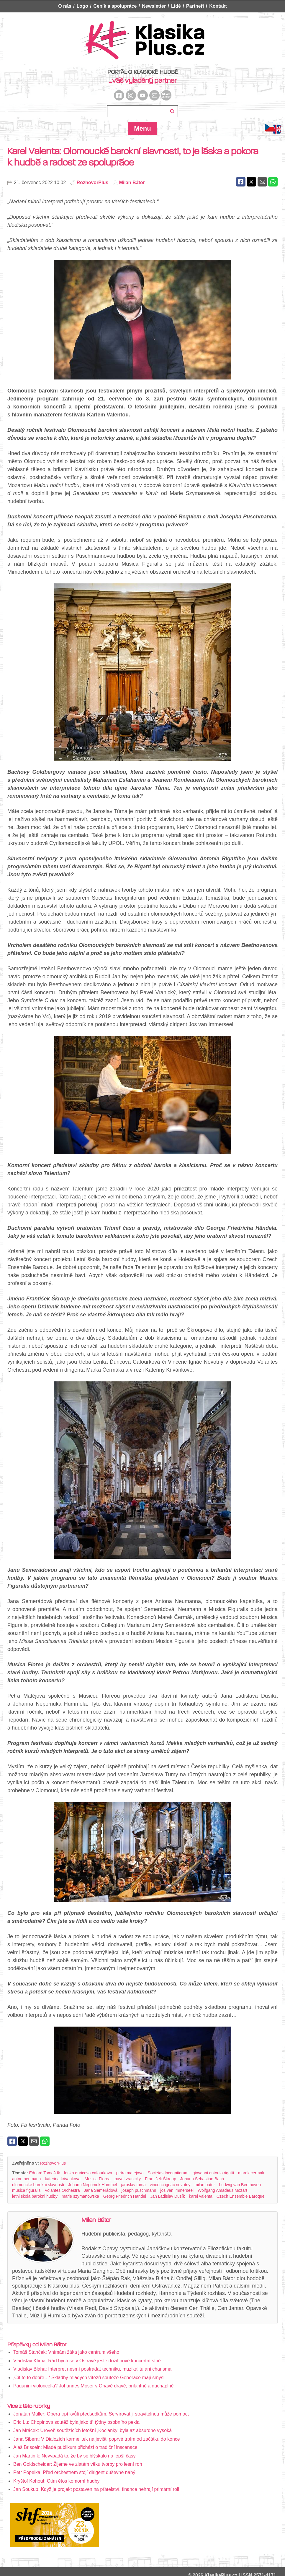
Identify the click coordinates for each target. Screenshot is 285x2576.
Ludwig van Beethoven (240, 2184)
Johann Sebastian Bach (202, 2178)
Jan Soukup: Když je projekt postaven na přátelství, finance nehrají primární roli (96, 2489)
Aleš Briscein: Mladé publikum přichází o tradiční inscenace (75, 2447)
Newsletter (154, 6)
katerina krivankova (63, 2178)
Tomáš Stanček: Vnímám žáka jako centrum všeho (66, 2352)
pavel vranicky (128, 2178)
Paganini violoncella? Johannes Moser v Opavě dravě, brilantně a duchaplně (93, 2385)
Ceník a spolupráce (115, 6)
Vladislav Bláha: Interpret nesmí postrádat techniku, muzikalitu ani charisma (92, 2368)
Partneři (195, 6)
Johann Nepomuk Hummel (92, 2184)
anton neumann (26, 2178)
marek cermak (251, 2173)
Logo (82, 6)
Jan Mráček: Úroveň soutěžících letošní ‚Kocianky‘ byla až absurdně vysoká (92, 2430)
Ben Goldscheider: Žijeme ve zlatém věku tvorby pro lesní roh (77, 2464)
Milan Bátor (132, 182)
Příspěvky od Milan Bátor (36, 2344)
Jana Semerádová (100, 2190)
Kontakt (218, 6)
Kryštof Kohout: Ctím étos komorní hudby (56, 2480)
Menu (142, 128)
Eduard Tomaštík (44, 2173)
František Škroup (160, 2178)
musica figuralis (26, 2190)
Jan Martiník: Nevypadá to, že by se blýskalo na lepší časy (74, 2455)
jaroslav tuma (133, 2184)
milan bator (204, 2184)
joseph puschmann (139, 2190)
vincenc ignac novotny (170, 2184)
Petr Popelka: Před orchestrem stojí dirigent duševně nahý (74, 2472)
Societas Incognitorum (168, 2173)
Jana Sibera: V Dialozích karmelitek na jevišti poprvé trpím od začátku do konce (96, 2439)
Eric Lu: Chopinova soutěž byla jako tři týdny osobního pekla (76, 2422)
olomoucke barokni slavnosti (38, 2184)
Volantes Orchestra (62, 2190)
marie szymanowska (80, 2196)
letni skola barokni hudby (35, 2196)
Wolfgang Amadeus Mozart (222, 2190)
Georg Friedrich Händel (124, 2196)
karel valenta (200, 2196)
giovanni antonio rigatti (213, 2173)
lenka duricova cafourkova (88, 2173)
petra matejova (130, 2173)
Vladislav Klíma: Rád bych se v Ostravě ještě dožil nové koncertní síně (87, 2360)
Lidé (176, 6)
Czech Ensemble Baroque (241, 2196)
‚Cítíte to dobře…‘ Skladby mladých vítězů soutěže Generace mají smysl (88, 2377)
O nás (64, 6)
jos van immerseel (177, 2190)
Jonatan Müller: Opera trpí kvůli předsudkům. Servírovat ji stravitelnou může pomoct (101, 2413)
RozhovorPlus (93, 182)
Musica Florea (98, 2178)
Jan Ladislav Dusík (167, 2196)
